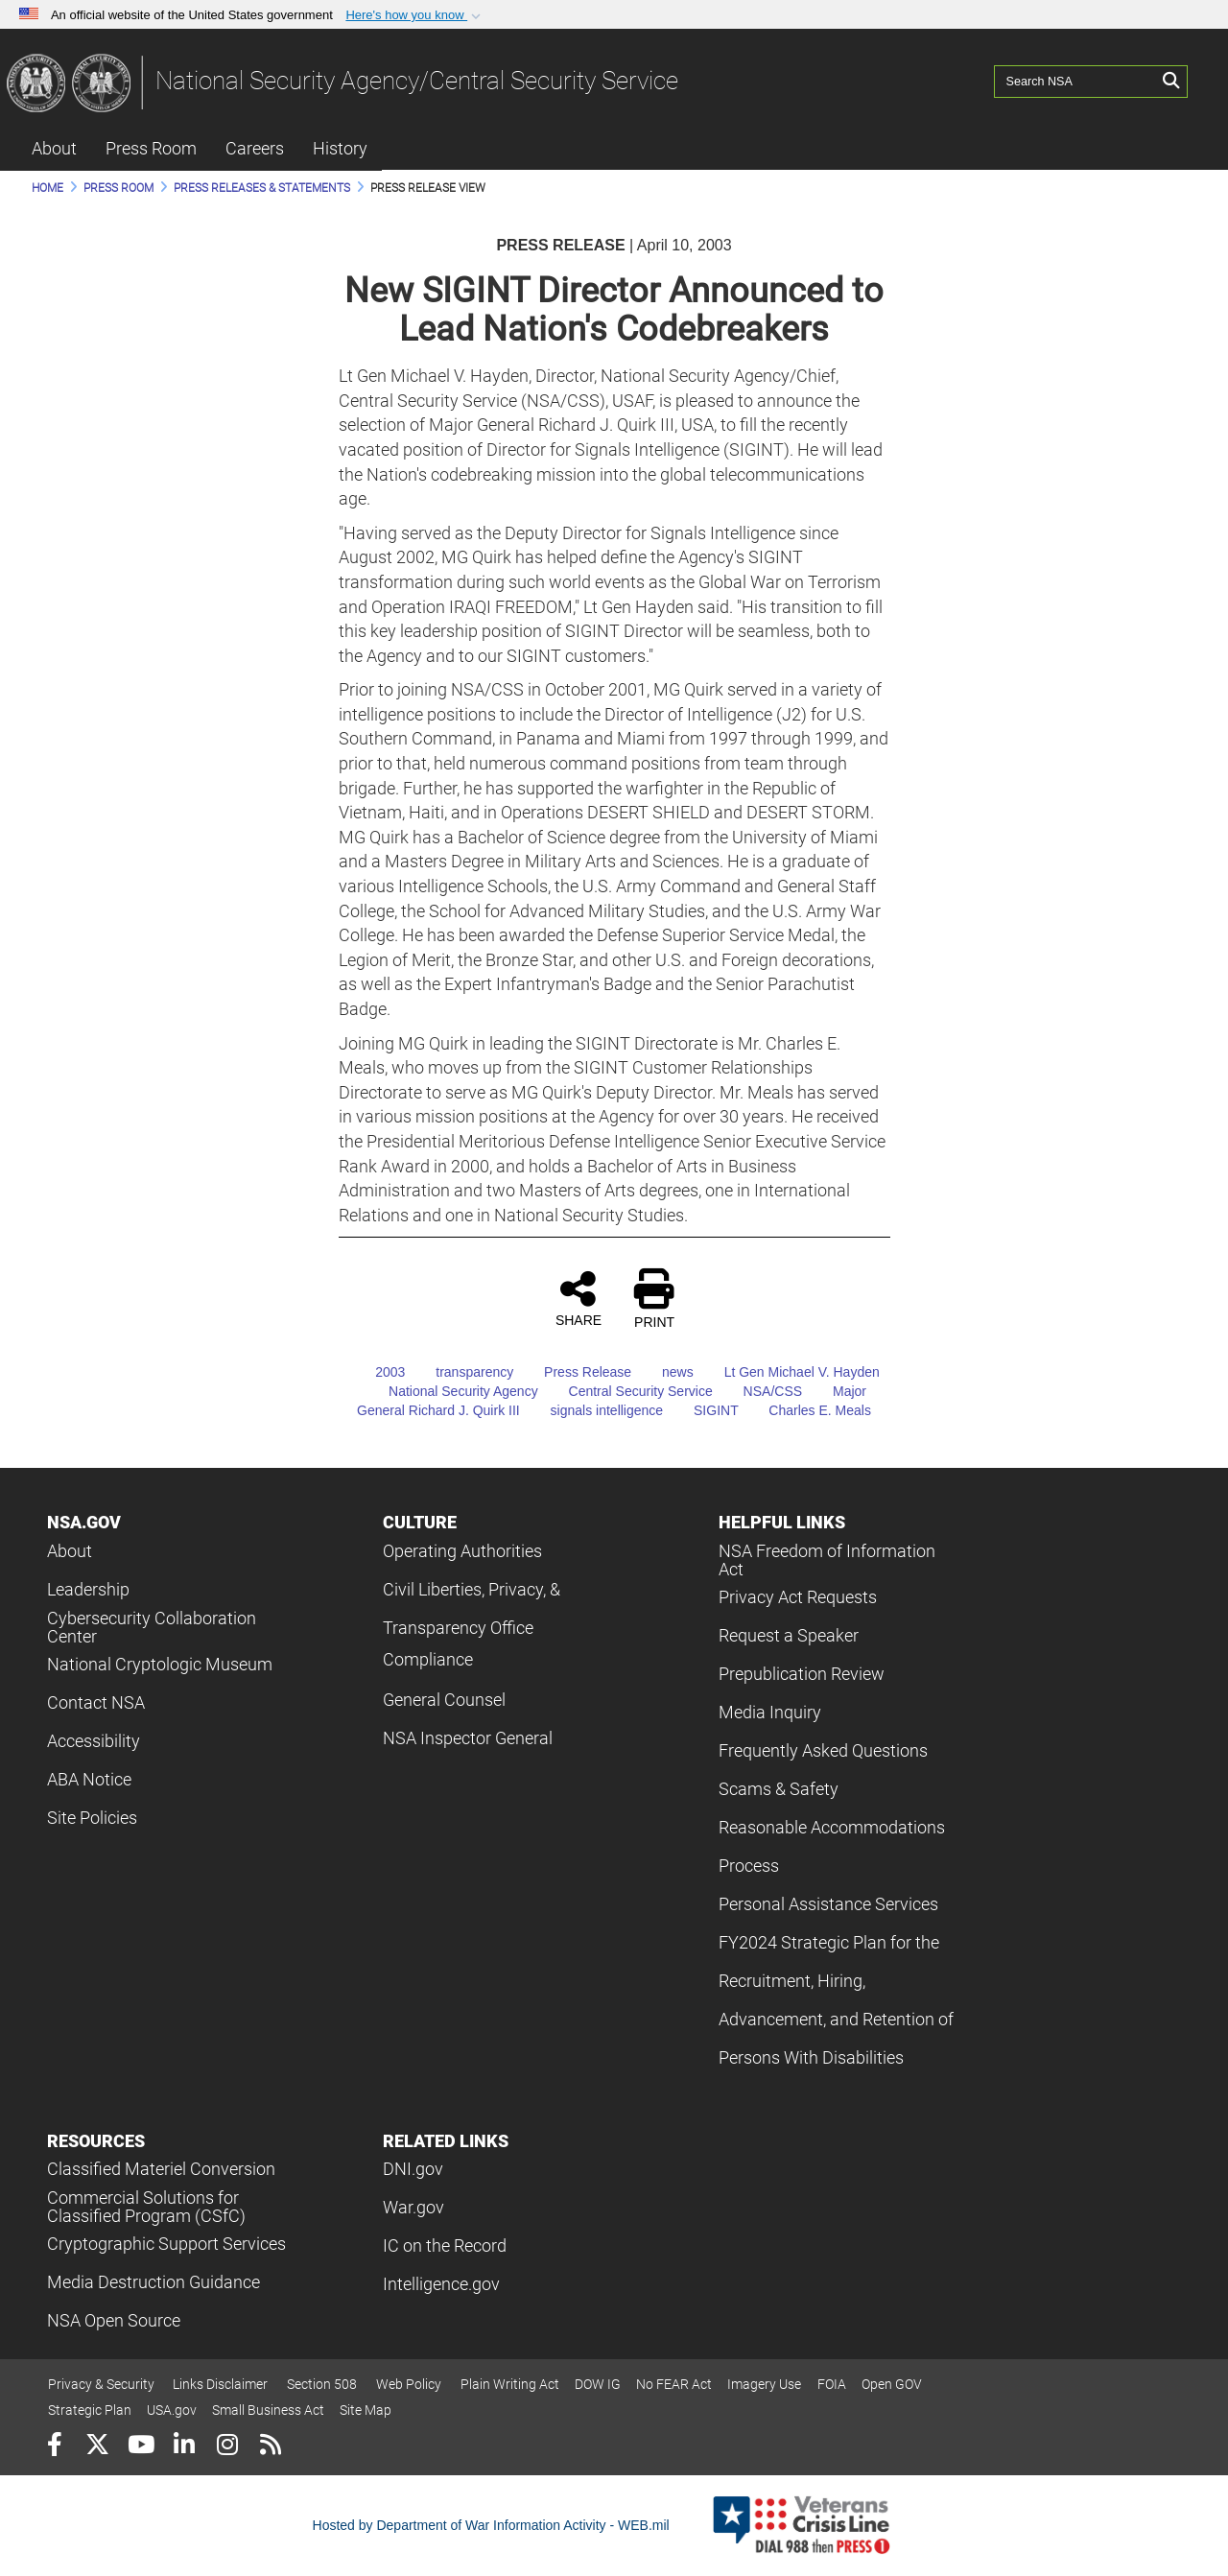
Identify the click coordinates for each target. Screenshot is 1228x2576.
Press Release (574, 1372)
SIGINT (702, 1410)
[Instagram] (227, 2447)
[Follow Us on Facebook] (54, 2447)
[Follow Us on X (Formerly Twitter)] (97, 2447)
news (664, 1372)
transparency (461, 1372)
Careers (254, 148)
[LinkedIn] (184, 2447)
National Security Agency (450, 1391)
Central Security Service (627, 1391)
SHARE (578, 1298)
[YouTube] (140, 2447)
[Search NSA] (1075, 81)
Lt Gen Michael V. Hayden (788, 1372)
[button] (414, 15)
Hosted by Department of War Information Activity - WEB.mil (491, 2525)
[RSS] (270, 2447)
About (54, 148)
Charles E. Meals (806, 1410)
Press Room (151, 148)
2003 (376, 1372)
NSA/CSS (759, 1391)
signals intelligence (594, 1410)
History (340, 148)
